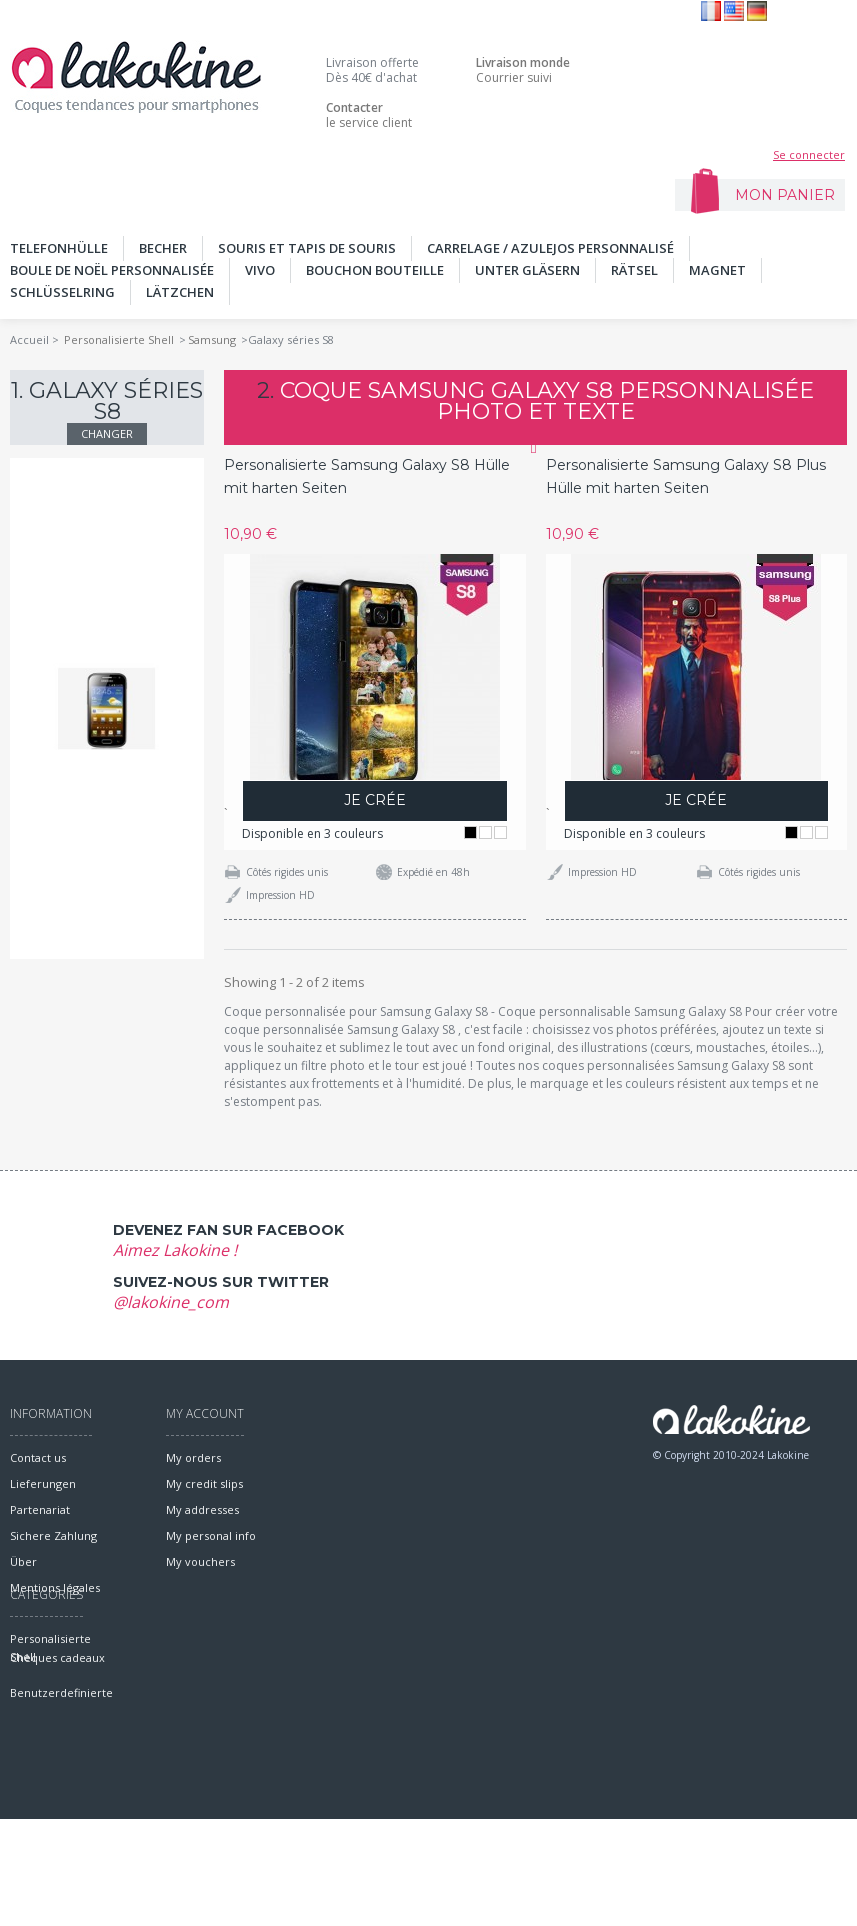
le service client (369, 115)
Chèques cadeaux (57, 1764)
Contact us (38, 1457)
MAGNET (717, 270)
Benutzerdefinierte (61, 1799)
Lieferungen (43, 1483)
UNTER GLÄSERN (527, 270)
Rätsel (634, 270)
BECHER (163, 248)
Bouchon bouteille (375, 270)
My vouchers (200, 1561)
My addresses (202, 1509)
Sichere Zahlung (53, 1535)
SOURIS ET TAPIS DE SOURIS (307, 248)
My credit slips (204, 1483)
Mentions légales (55, 1587)
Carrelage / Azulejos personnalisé (550, 248)
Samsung (212, 339)
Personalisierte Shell (119, 339)
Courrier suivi (523, 70)
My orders (193, 1457)
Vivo (260, 270)
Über (23, 1561)
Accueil (29, 339)
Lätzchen (180, 292)
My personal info (211, 1535)
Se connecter (809, 154)
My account (205, 1413)
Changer (107, 433)
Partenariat (40, 1509)
